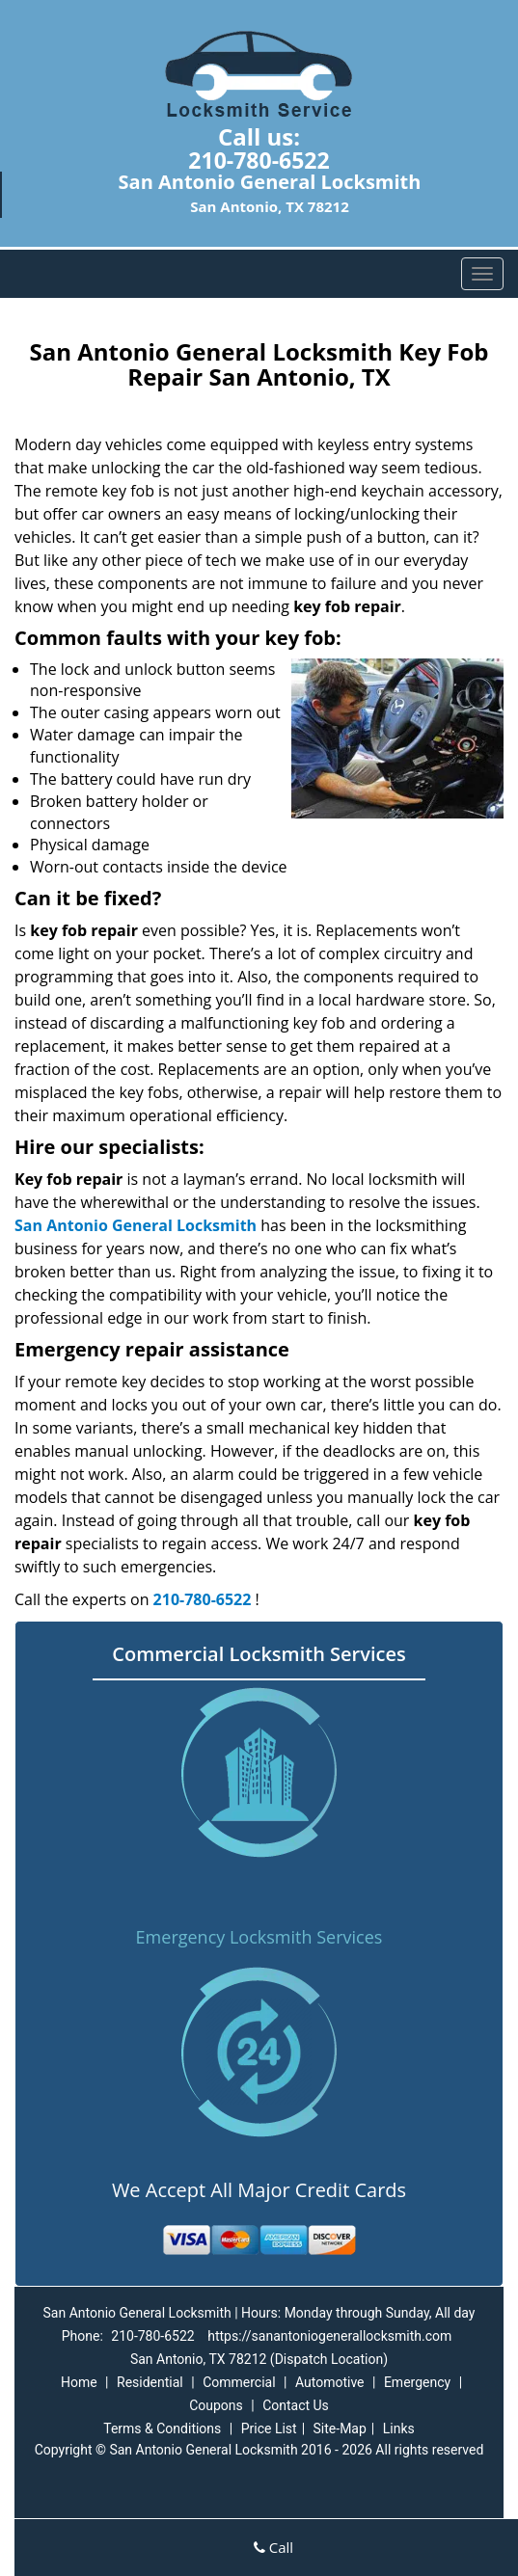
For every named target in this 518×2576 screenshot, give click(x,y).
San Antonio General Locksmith (135, 1225)
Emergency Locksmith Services (259, 1936)
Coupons (216, 2405)
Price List (269, 2428)
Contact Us (295, 2405)
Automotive (330, 2382)
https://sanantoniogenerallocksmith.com (329, 2336)
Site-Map (340, 2428)
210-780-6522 (258, 160)
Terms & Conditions (162, 2428)
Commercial (239, 2382)
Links (399, 2428)
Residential (150, 2382)
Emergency (417, 2382)
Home (79, 2382)
